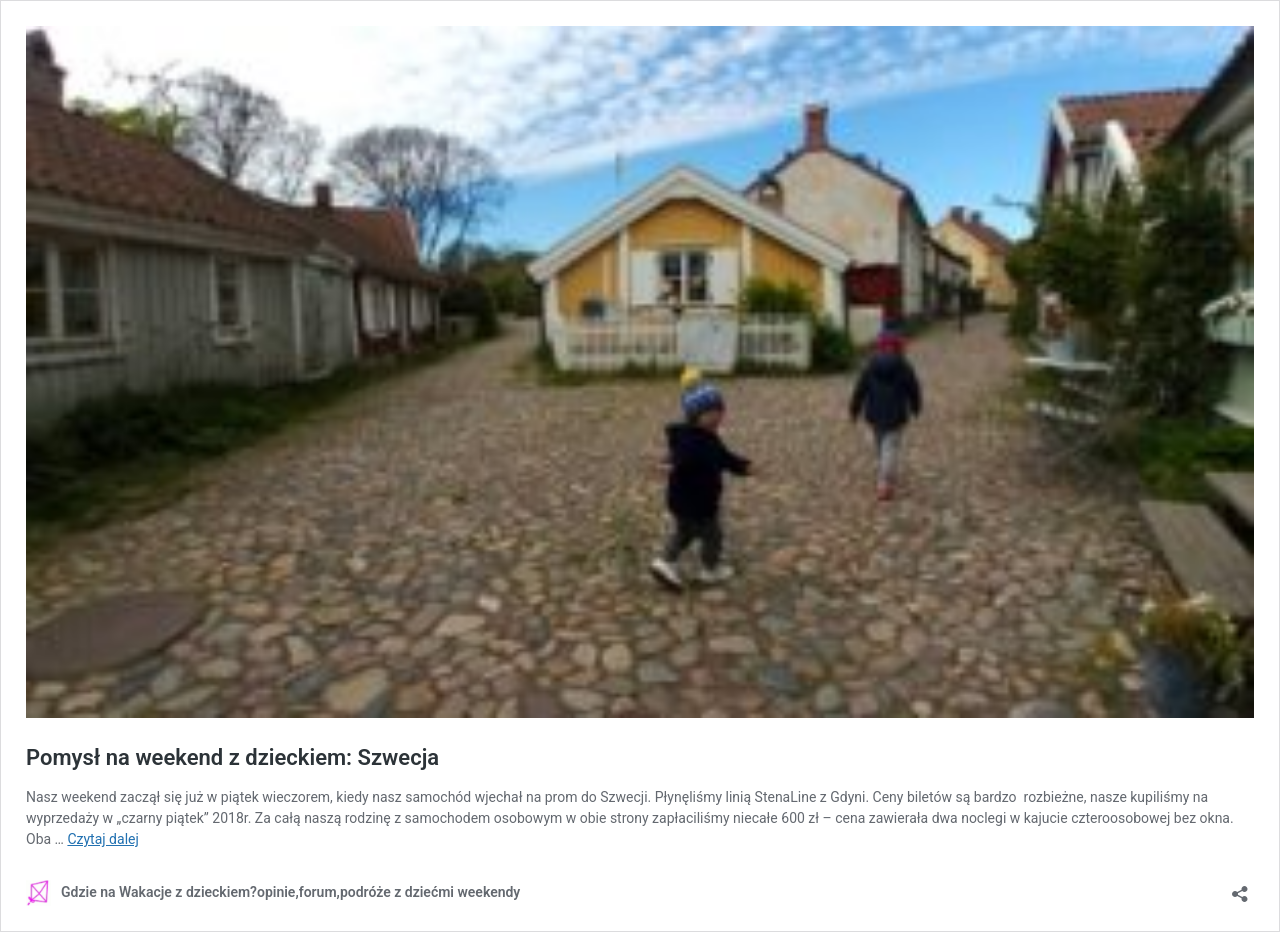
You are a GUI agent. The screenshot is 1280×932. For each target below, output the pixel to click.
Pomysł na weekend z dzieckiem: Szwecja (232, 757)
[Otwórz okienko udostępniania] (1240, 887)
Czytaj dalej (102, 839)
